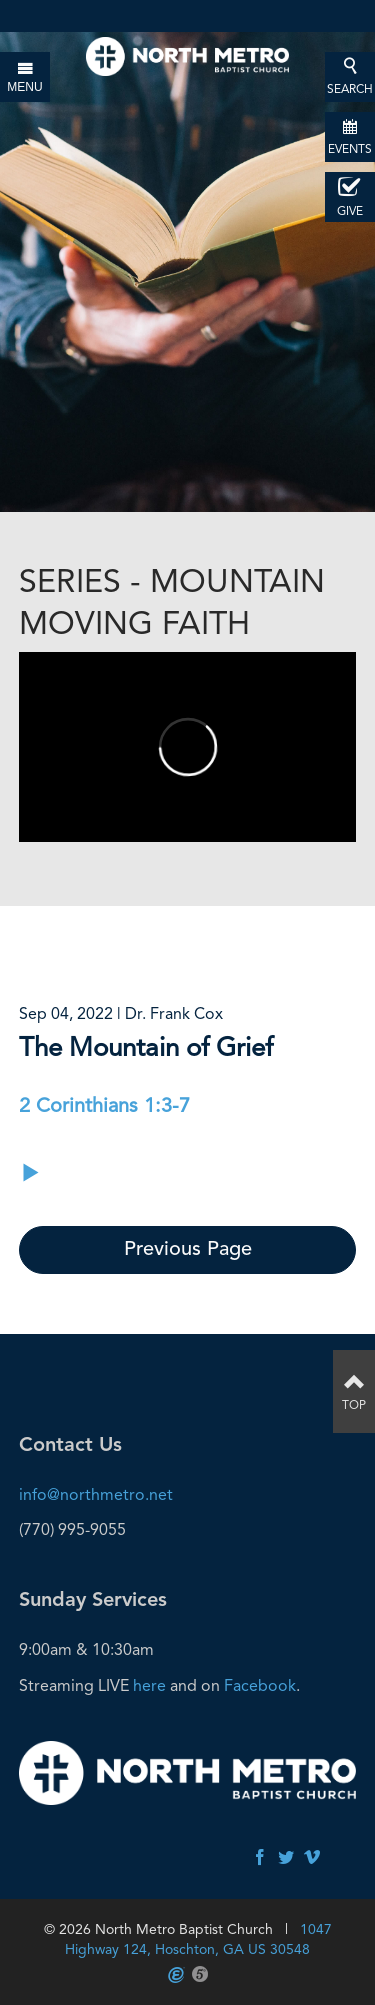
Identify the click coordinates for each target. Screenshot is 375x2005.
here (149, 1685)
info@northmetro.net (96, 1494)
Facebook (260, 1685)
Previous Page (188, 1250)
